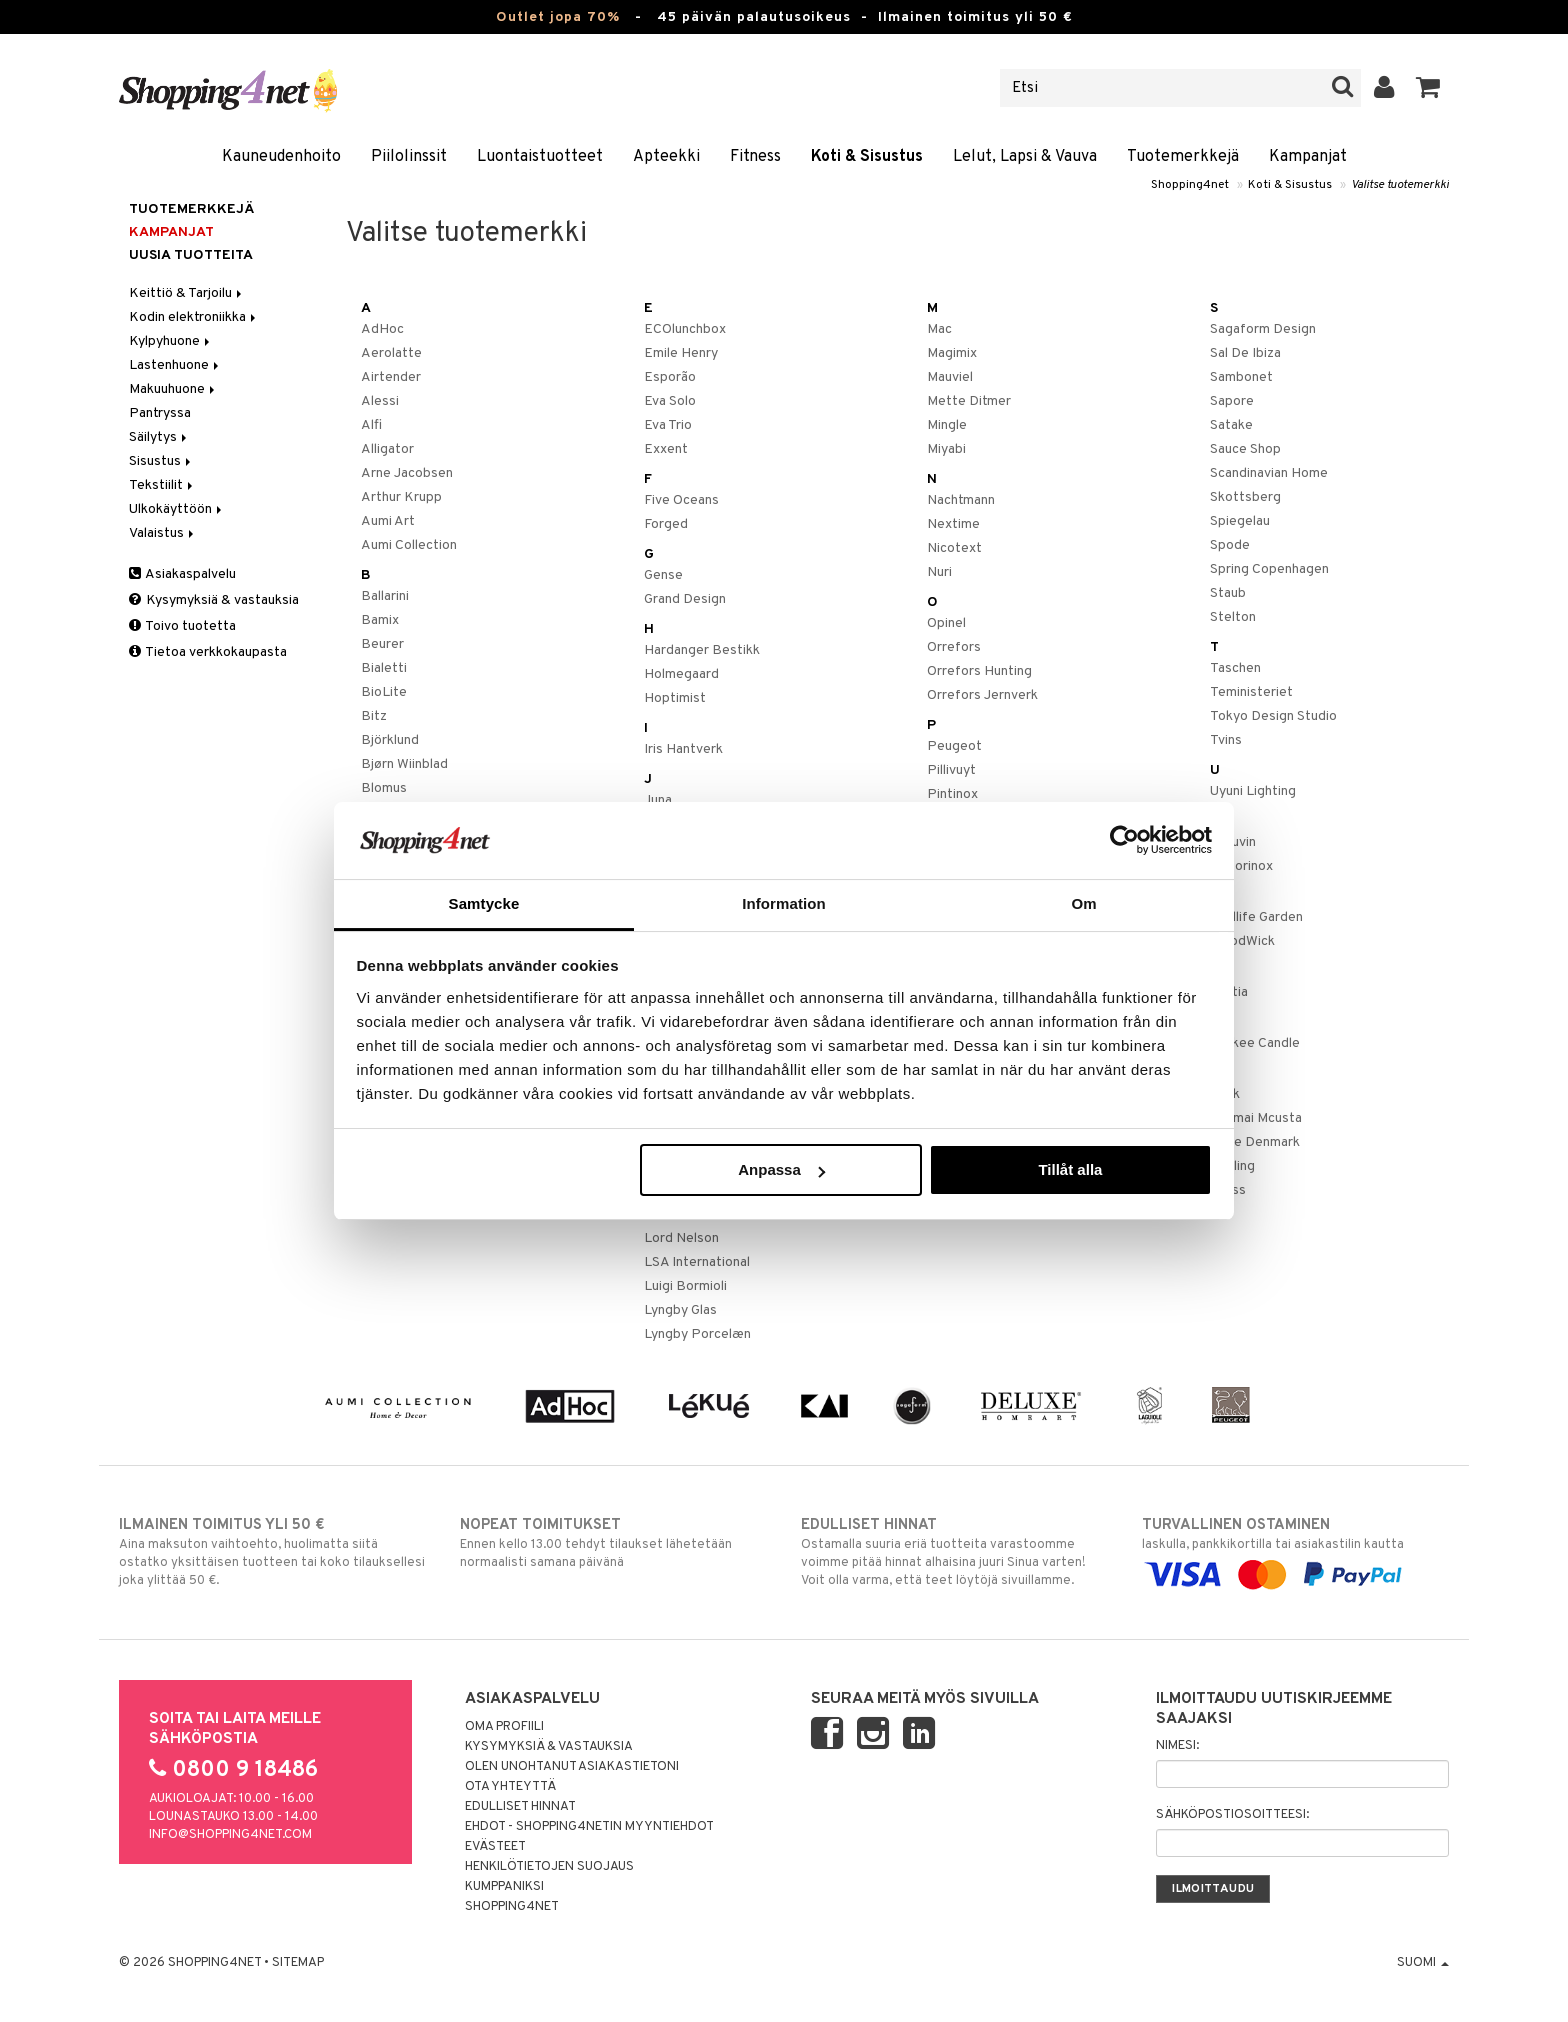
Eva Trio (668, 425)
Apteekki (666, 157)
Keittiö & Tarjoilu (187, 293)
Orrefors (954, 647)
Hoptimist (675, 698)
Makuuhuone (173, 389)
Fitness (755, 157)
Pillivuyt (951, 770)
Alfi (371, 425)
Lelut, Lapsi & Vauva (1025, 157)
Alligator (387, 449)
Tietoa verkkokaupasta (208, 652)
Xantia (1229, 992)
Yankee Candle (1255, 1043)
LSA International (697, 1262)
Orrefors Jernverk (982, 695)
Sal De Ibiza (1245, 353)
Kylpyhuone (171, 341)
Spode (1230, 545)
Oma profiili (504, 1727)
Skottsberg (1245, 497)
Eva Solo (670, 401)
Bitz (374, 716)
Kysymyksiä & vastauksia (214, 600)
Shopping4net (1190, 185)
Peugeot (954, 746)
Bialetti (384, 668)
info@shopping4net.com (230, 1835)
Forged (666, 524)
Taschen (1235, 668)
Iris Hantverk (683, 749)
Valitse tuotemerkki (1400, 185)
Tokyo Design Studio (1273, 716)
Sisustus (161, 461)
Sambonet (1241, 377)
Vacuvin (1233, 842)
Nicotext (954, 548)
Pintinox (952, 794)
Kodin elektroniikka (194, 317)
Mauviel (950, 377)
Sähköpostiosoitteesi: (1232, 1815)
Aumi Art (388, 521)
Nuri (939, 572)
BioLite (384, 692)
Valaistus (163, 533)
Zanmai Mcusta (1256, 1118)
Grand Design (685, 599)
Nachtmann (961, 500)
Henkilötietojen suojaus (549, 1867)
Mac (939, 329)
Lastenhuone (175, 365)
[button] (1428, 88)
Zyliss (1228, 1190)
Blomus (384, 788)
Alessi (380, 401)
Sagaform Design (1263, 329)
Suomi (1423, 1963)
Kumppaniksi (504, 1887)
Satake (1231, 425)
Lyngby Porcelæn (697, 1334)
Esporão (670, 377)
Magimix (952, 353)
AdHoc (382, 329)
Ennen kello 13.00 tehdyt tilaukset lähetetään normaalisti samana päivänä (613, 1543)
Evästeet (495, 1847)
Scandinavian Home (1269, 473)
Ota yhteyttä (510, 1787)
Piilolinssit (409, 157)
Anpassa (781, 1169)
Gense (663, 575)
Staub (1228, 593)
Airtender (391, 377)
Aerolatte (391, 353)
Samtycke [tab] (484, 903)
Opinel (946, 623)
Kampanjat (1308, 157)
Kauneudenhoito (281, 157)
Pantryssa (160, 413)
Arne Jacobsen (407, 473)
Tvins (1226, 740)
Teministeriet (1251, 692)
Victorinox (1241, 866)
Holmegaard (681, 674)
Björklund (390, 740)
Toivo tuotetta (182, 626)
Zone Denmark (1255, 1142)
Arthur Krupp (401, 497)
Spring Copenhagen (1269, 569)
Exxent (666, 449)
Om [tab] (1083, 903)
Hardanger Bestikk (702, 650)
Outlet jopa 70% (558, 17)
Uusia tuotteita (191, 255)
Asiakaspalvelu (182, 574)
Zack (1225, 1094)
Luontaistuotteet (540, 157)
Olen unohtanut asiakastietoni (572, 1767)
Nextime (953, 524)
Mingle (947, 425)
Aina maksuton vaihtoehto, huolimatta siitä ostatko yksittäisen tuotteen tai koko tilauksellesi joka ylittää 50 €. (272, 1552)
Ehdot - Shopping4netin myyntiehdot (589, 1827)
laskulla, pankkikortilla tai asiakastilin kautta (1295, 1550)
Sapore (1232, 401)
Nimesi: (1177, 1746)
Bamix (380, 620)
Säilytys (159, 437)
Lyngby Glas (680, 1310)
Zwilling (1232, 1166)
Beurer (382, 644)
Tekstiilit (162, 485)
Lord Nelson (681, 1238)
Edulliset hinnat (520, 1807)
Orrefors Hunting (979, 671)
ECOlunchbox (685, 329)
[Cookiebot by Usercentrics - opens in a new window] (1124, 840)
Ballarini (385, 596)
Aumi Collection (409, 545)
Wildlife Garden (1256, 917)
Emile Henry (681, 353)
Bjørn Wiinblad (404, 764)
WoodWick (1242, 941)
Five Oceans (681, 500)
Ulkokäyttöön (177, 509)
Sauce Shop (1245, 449)
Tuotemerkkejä (1183, 157)
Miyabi (946, 449)
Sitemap (298, 1963)
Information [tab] (784, 903)
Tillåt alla (1070, 1169)
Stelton (1233, 617)
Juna (658, 800)
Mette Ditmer (969, 401)
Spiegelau (1240, 521)
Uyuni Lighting (1253, 791)
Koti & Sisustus (867, 157)
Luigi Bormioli (685, 1286)
